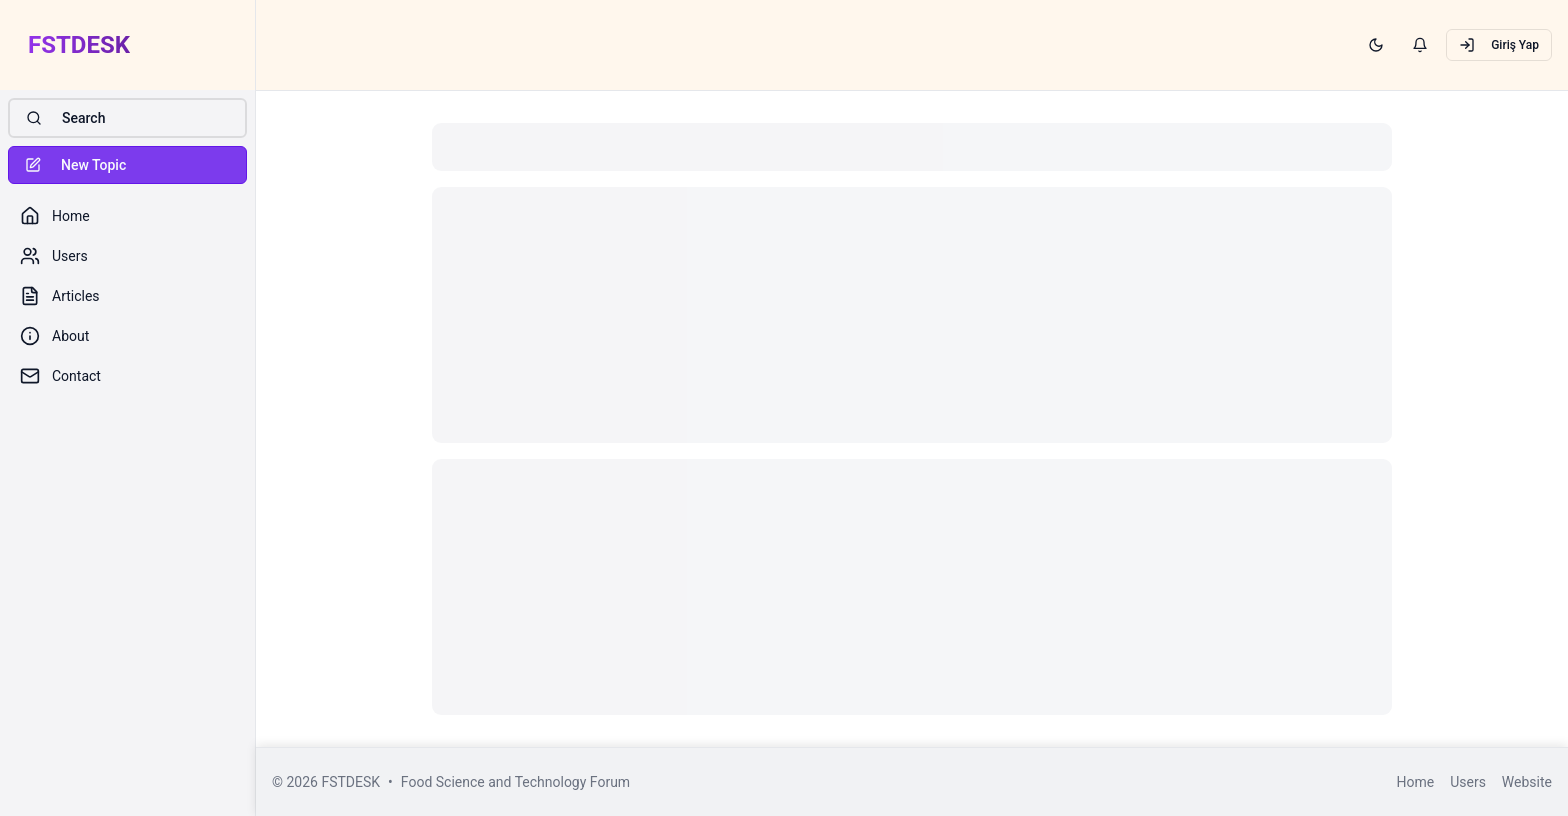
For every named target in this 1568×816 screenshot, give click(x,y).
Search (65, 118)
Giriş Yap (1499, 45)
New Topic (75, 165)
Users (1468, 782)
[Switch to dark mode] (1376, 45)
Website (1527, 782)
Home (1415, 782)
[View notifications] (1420, 45)
